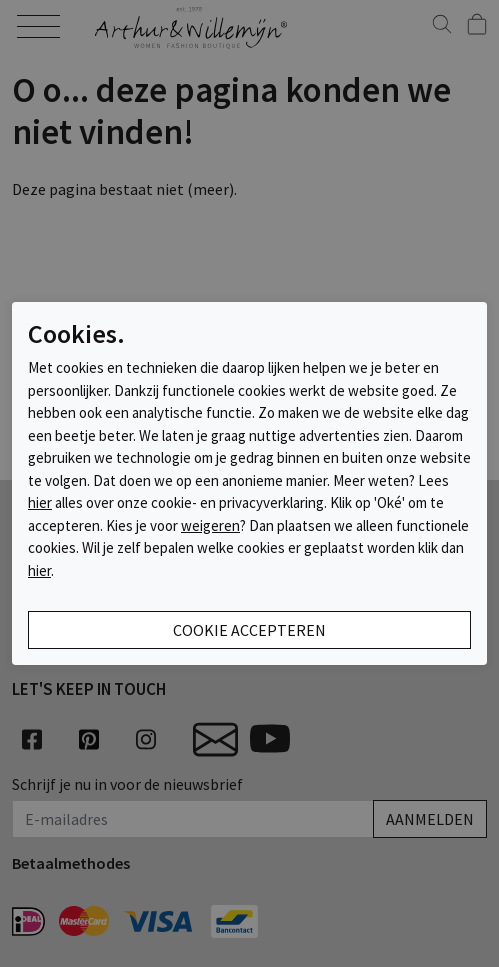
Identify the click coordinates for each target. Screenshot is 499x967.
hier (40, 502)
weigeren (210, 525)
